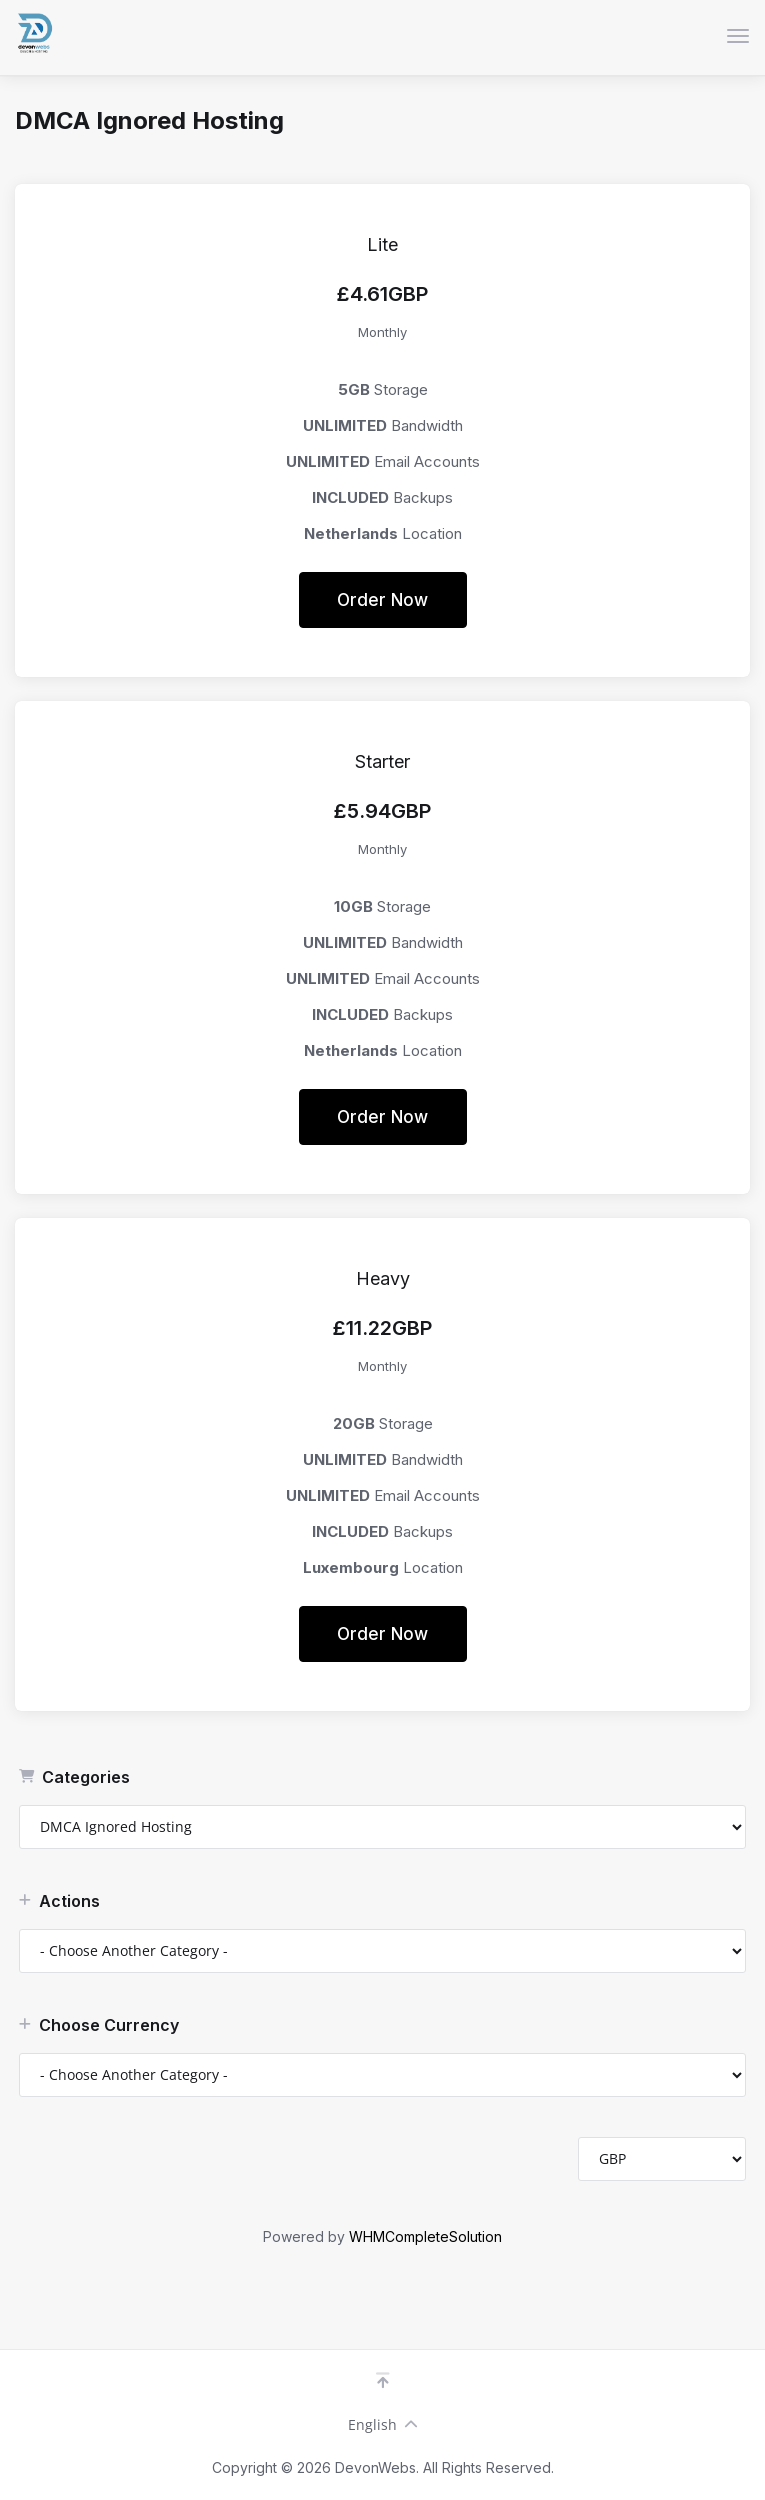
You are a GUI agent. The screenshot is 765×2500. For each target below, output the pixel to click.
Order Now (382, 600)
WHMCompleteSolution (425, 2236)
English (383, 2424)
